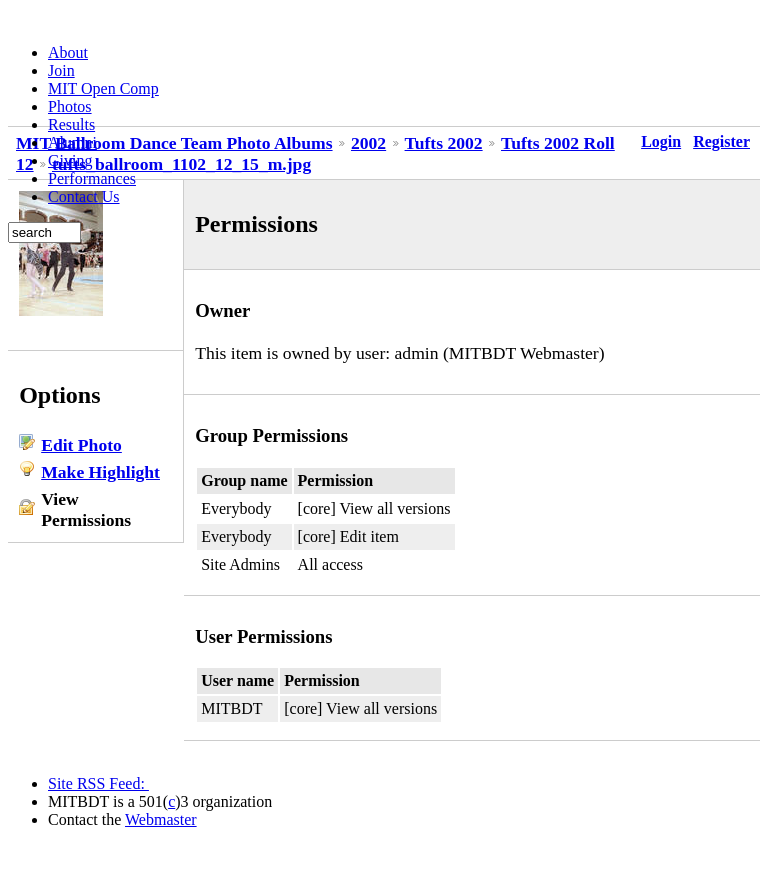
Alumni (72, 142)
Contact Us (84, 196)
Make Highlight (100, 472)
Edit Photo (81, 445)
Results (71, 124)
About (68, 52)
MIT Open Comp (103, 88)
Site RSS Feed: (98, 783)
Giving (70, 160)
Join (61, 70)
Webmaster (161, 819)
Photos (70, 106)
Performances (92, 178)
